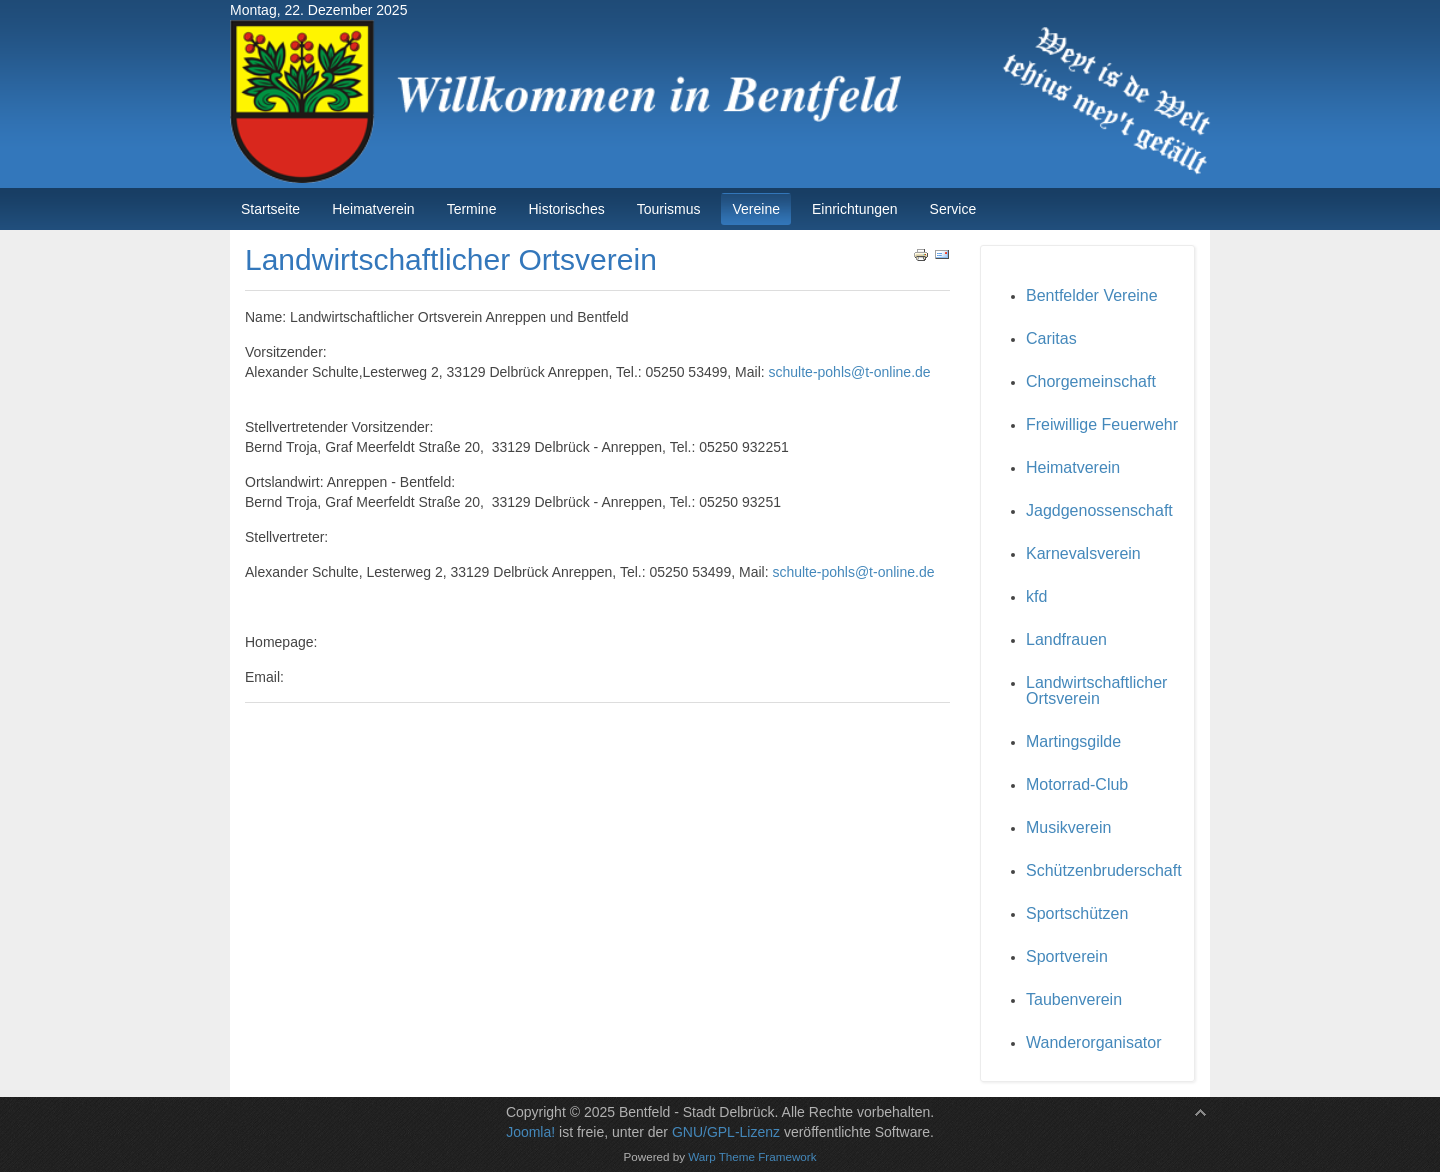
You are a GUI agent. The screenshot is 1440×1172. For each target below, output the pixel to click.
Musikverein (1068, 827)
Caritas (1051, 338)
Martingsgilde (1073, 741)
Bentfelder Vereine (1092, 295)
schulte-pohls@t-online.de (850, 372)
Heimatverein (1073, 467)
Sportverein (1067, 956)
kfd (1036, 596)
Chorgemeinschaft (1091, 381)
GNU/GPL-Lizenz (726, 1132)
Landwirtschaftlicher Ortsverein (1096, 690)
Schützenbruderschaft (1104, 870)
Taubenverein (1074, 999)
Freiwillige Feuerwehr (1102, 424)
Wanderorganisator (1093, 1042)
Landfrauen (1066, 639)
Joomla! (530, 1132)
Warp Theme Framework (752, 1156)
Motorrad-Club (1077, 784)
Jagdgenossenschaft (1099, 510)
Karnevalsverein (1083, 553)
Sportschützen (1077, 913)
